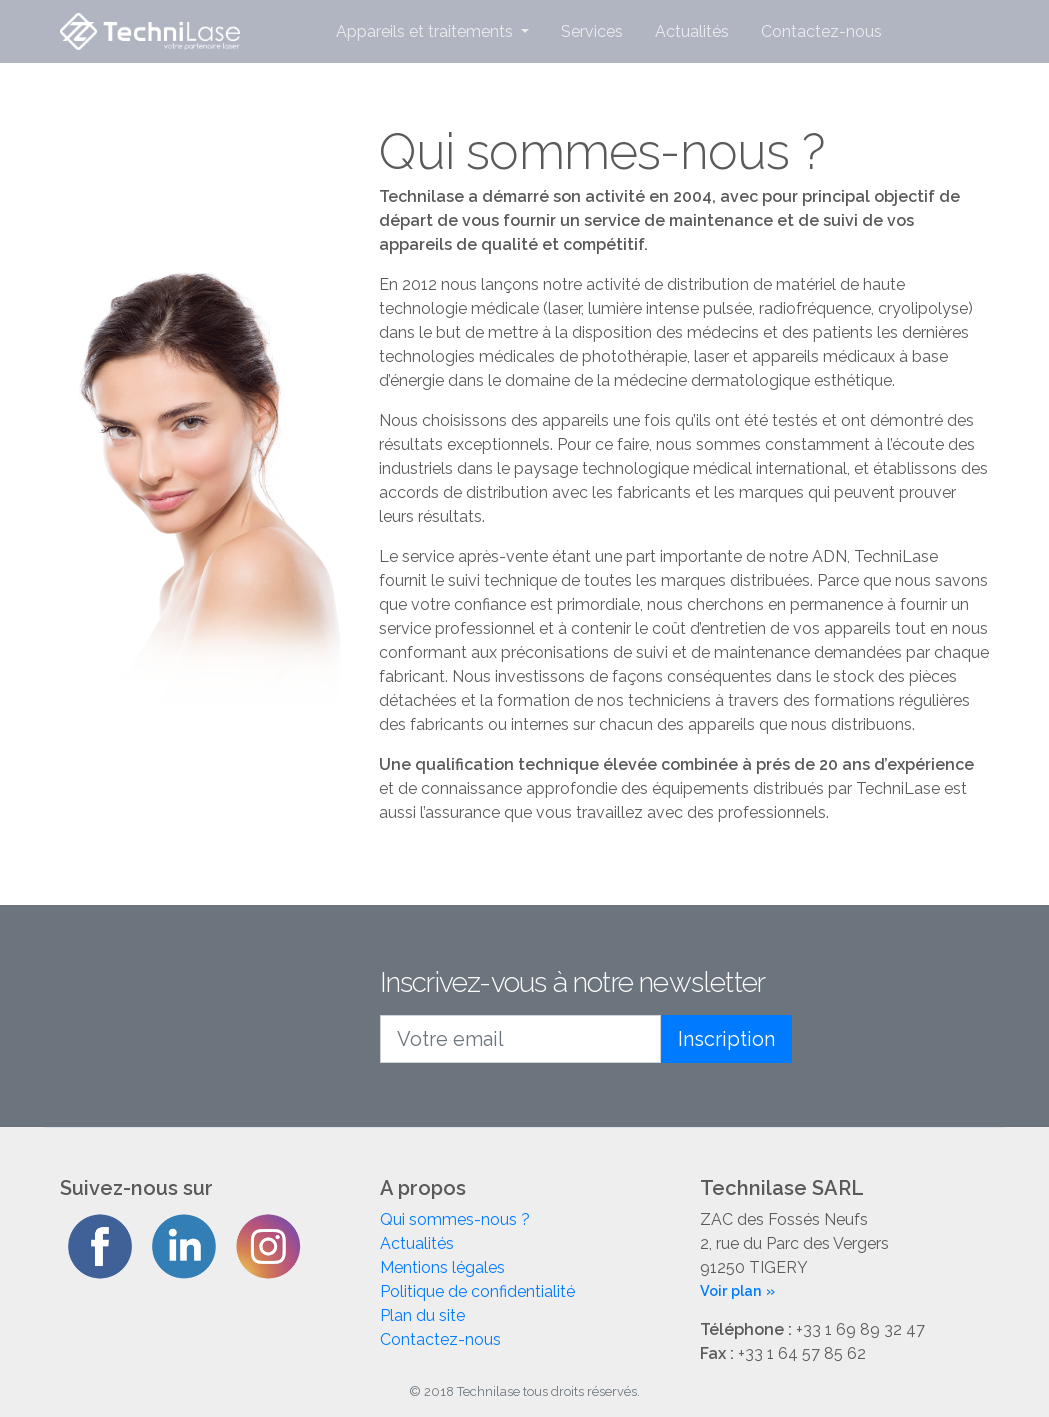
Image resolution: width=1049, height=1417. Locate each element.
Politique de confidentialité (477, 1291)
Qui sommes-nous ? (455, 1219)
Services (592, 31)
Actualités (692, 31)
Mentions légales (442, 1267)
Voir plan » (737, 1290)
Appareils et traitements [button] (426, 31)
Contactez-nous (821, 31)
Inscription (726, 1039)
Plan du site (422, 1315)
